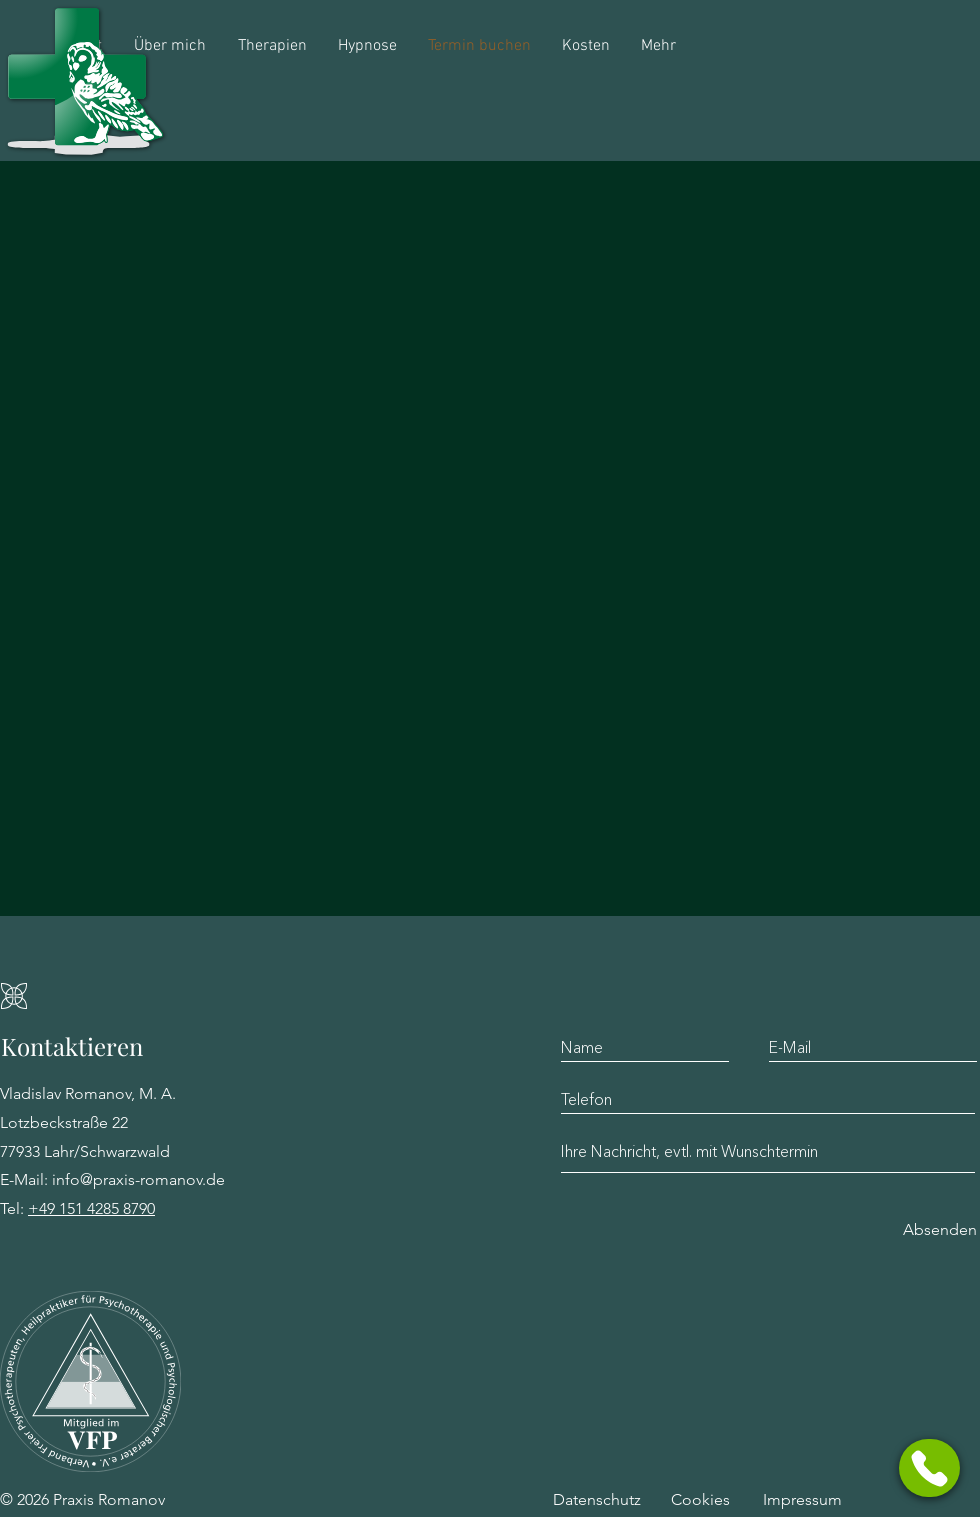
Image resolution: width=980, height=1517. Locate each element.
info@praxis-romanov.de (138, 1179)
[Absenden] (940, 1230)
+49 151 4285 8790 (91, 1208)
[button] (929, 1468)
